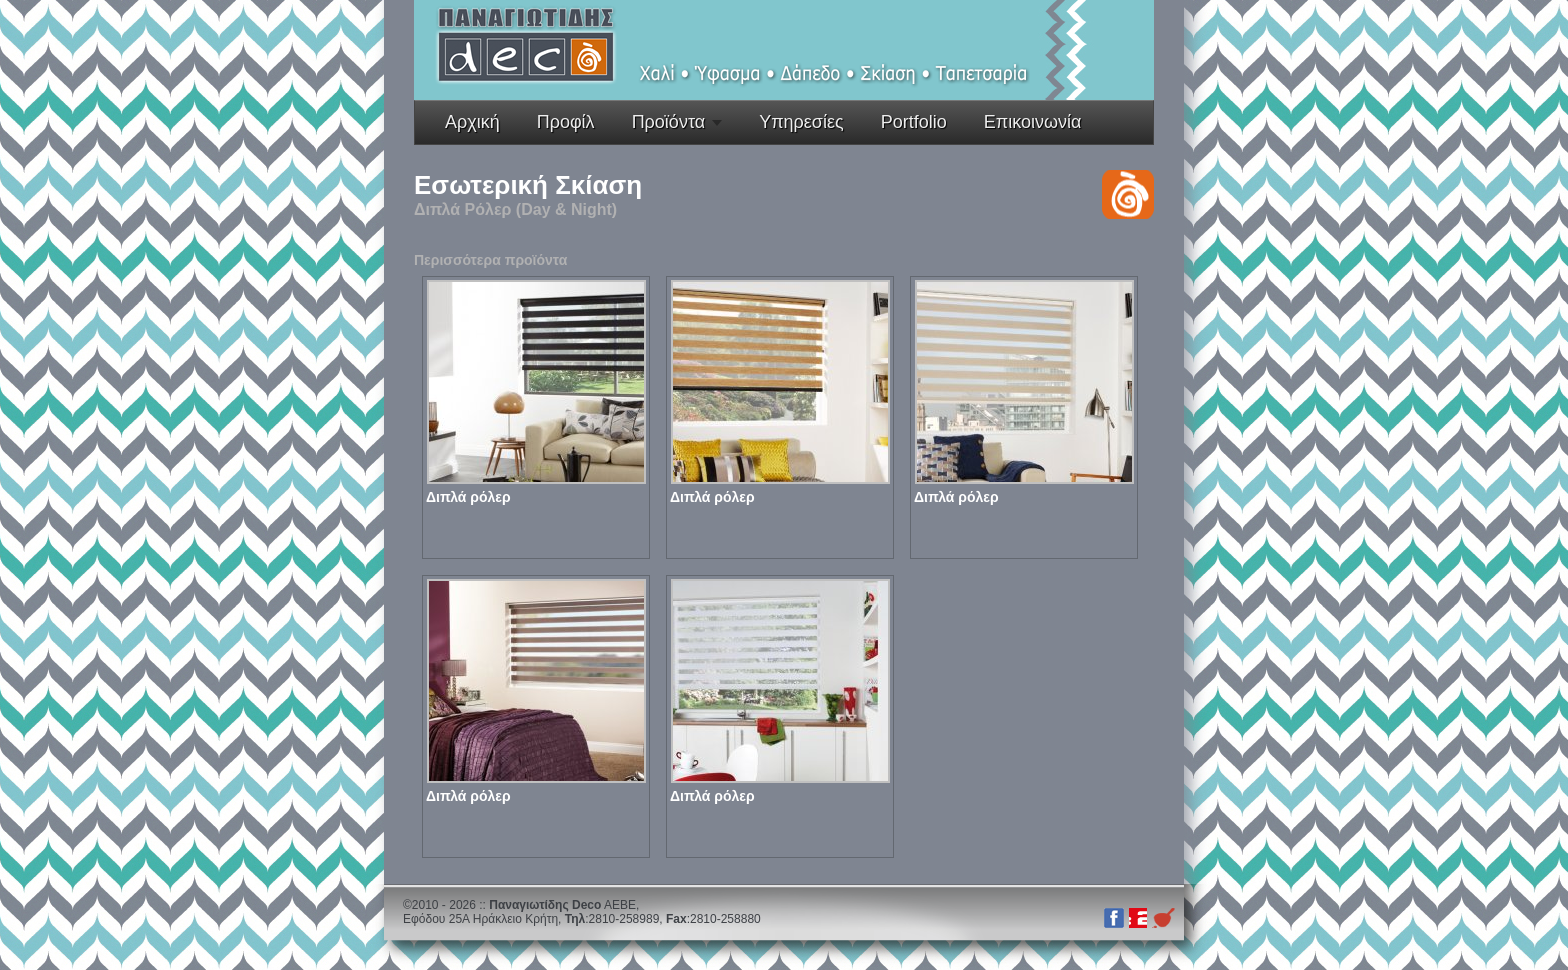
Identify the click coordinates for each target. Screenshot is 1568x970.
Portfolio (914, 122)
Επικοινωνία (1033, 122)
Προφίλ (566, 122)
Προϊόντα (669, 122)
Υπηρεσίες (801, 122)
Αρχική (472, 122)
